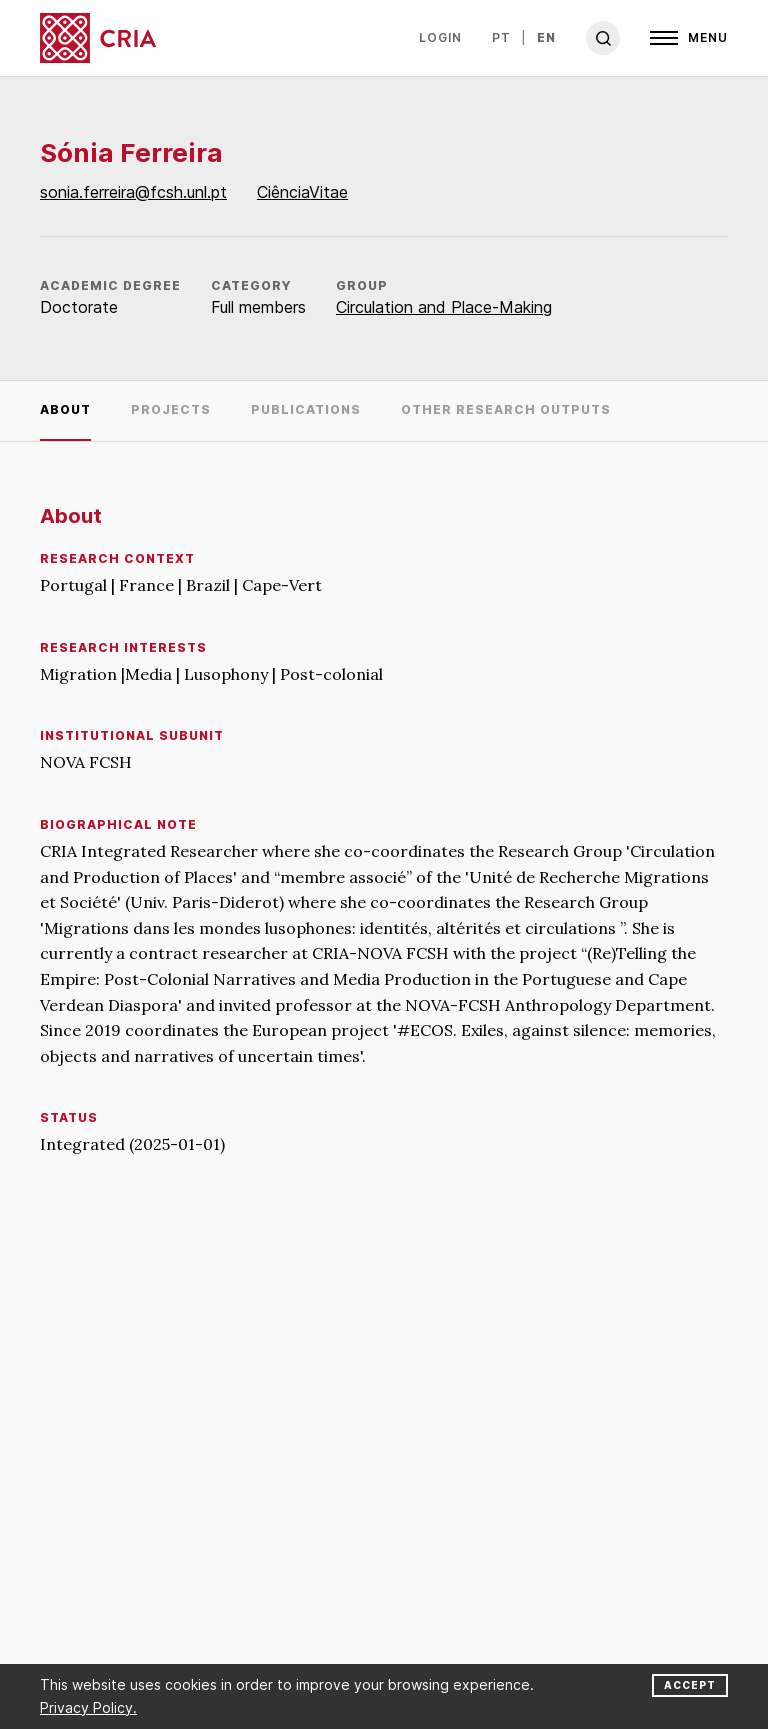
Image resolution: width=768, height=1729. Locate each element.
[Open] (689, 38)
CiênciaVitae (302, 192)
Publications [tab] (306, 409)
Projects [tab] (171, 409)
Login (440, 37)
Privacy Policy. (88, 1707)
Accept (690, 1685)
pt (501, 37)
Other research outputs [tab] (506, 409)
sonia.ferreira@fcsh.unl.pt (133, 192)
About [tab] (65, 409)
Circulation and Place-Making (444, 307)
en (546, 37)
